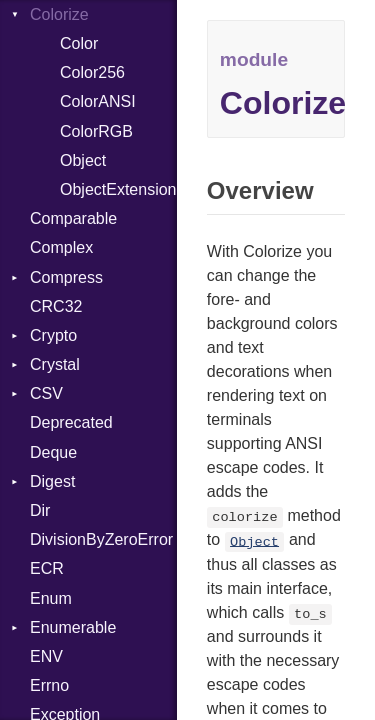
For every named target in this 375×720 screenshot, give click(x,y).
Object (83, 160)
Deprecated (71, 422)
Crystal (55, 364)
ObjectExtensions (118, 189)
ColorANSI (98, 101)
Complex (61, 247)
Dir (40, 510)
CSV (46, 393)
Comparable (73, 218)
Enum (51, 598)
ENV (46, 656)
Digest (52, 481)
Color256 (92, 72)
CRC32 (56, 306)
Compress (66, 277)
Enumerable (73, 627)
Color (79, 43)
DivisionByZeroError (101, 539)
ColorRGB (96, 131)
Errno (49, 685)
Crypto (53, 335)
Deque (53, 452)
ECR (47, 568)
